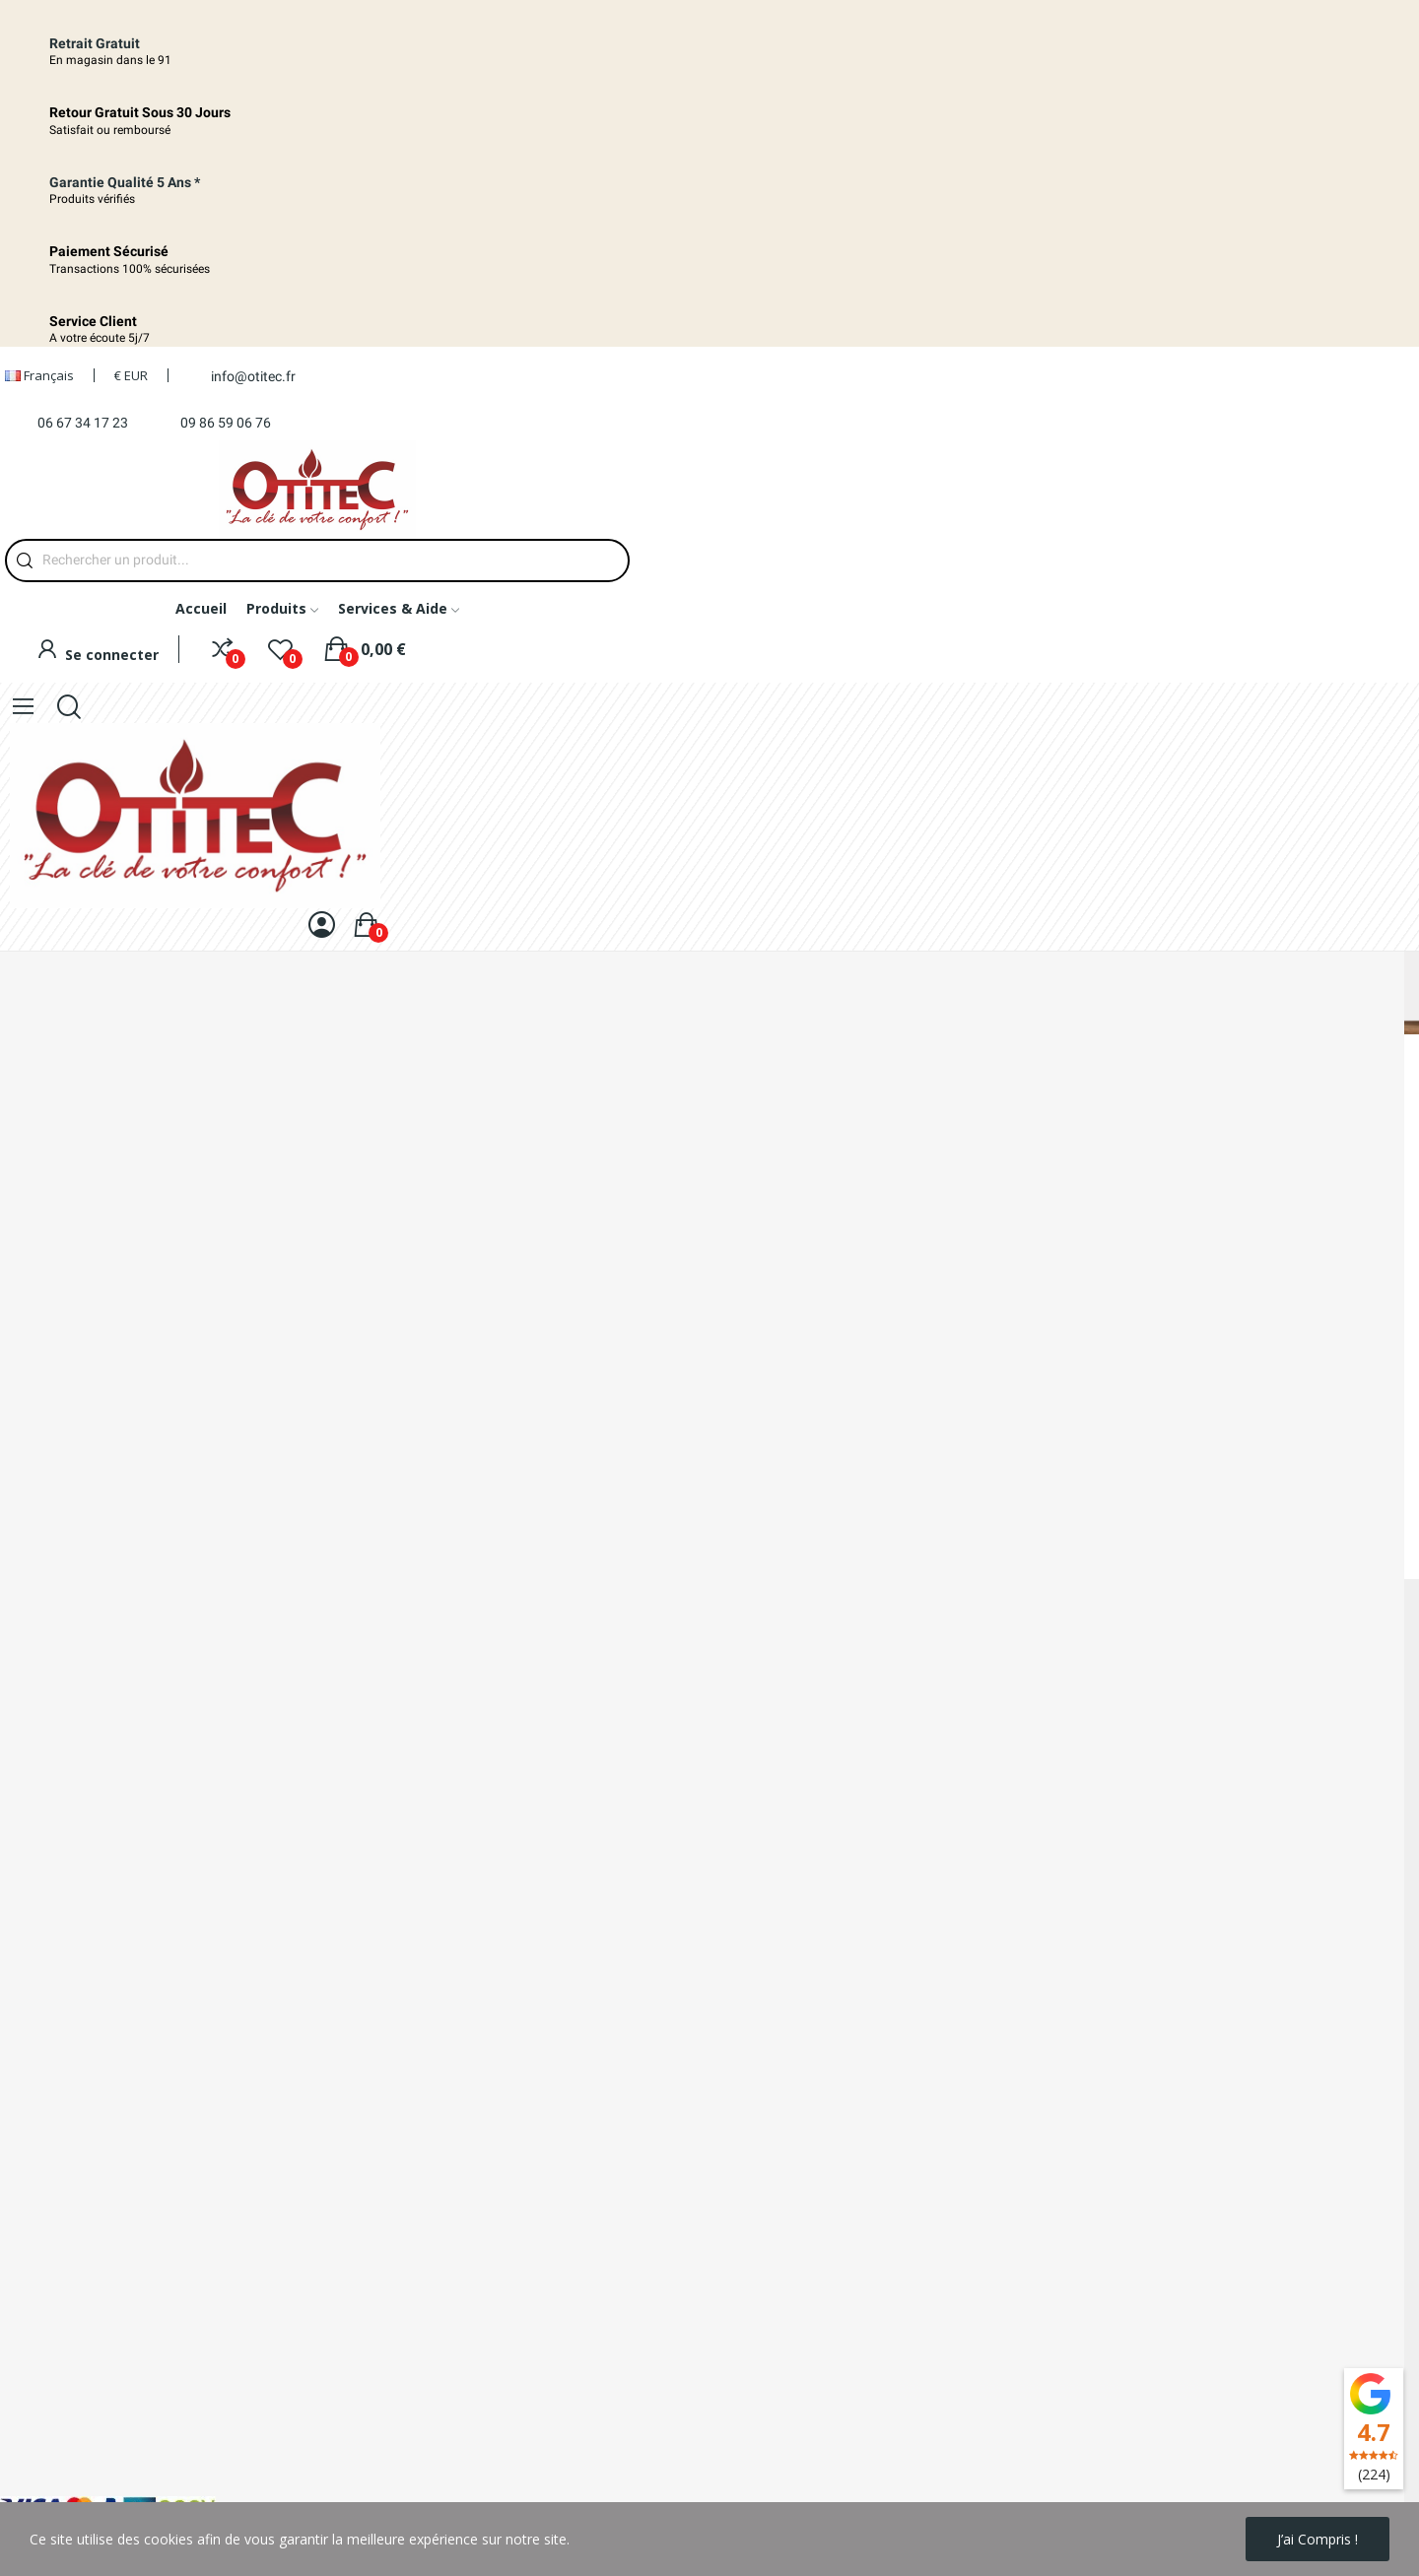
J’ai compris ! (1317, 2539)
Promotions (38, 2331)
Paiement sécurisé (58, 2156)
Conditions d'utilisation (72, 2465)
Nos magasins (46, 2223)
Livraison (28, 2090)
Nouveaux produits (60, 2364)
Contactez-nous (50, 2190)
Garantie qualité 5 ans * (124, 182)
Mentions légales (54, 2297)
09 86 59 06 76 (225, 422)
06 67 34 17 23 (82, 422)
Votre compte (44, 2431)
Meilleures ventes (55, 2398)
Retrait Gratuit (94, 43)
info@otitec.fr (253, 376)
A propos (29, 2123)
